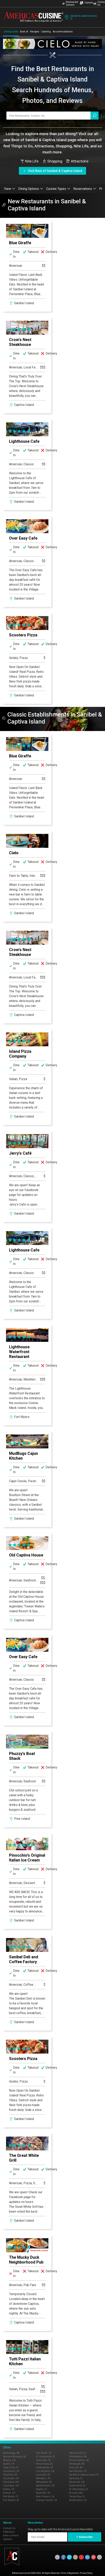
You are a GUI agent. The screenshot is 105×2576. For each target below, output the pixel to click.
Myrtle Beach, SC (45, 2485)
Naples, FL (41, 2489)
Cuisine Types (58, 189)
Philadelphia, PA (78, 2456)
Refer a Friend (10, 2535)
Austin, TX (8, 2463)
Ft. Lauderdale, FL (45, 2456)
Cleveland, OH (11, 2482)
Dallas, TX (8, 2489)
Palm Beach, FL (77, 2453)
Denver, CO (9, 2492)
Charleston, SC (11, 2471)
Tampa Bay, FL (77, 2496)
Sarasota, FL (76, 2478)
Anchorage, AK (11, 2453)
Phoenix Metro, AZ (79, 2460)
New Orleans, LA (45, 2496)
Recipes (34, 31)
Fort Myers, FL (10, 2496)
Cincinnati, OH (11, 2478)
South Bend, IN (77, 2485)
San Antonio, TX (78, 2471)
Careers (86, 3)
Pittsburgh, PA (76, 2463)
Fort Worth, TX (44, 2453)
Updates (7, 2539)
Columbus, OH (11, 2485)
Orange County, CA (46, 2500)
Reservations (84, 189)
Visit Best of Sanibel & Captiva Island (52, 171)
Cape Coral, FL (11, 2467)
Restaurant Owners (70, 3)
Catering (46, 31)
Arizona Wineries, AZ (15, 2456)
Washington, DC (78, 2500)
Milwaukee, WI (44, 2482)
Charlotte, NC (10, 2474)
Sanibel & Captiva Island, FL (80, 17)
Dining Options (30, 189)
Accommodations (63, 31)
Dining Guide (11, 31)
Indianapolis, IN (44, 2467)
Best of (24, 31)
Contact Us (9, 2528)
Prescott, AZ (76, 2467)
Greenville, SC (43, 2460)
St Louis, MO (76, 2492)
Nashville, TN (43, 2492)
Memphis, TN (43, 2478)
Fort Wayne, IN (11, 2500)
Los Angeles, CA (45, 2471)
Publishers (9, 2531)
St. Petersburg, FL (78, 2489)
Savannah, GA (77, 2482)
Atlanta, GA (9, 2460)
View (9, 189)
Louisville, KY (43, 2474)
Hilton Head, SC (44, 2463)
